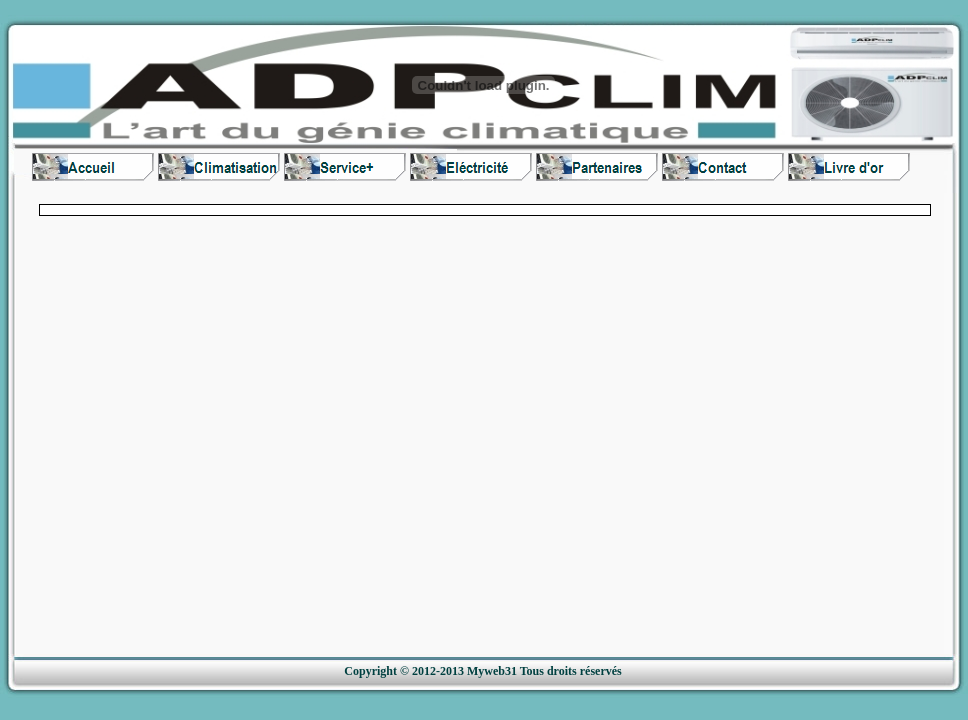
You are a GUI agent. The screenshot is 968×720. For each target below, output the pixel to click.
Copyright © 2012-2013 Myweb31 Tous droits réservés (482, 671)
